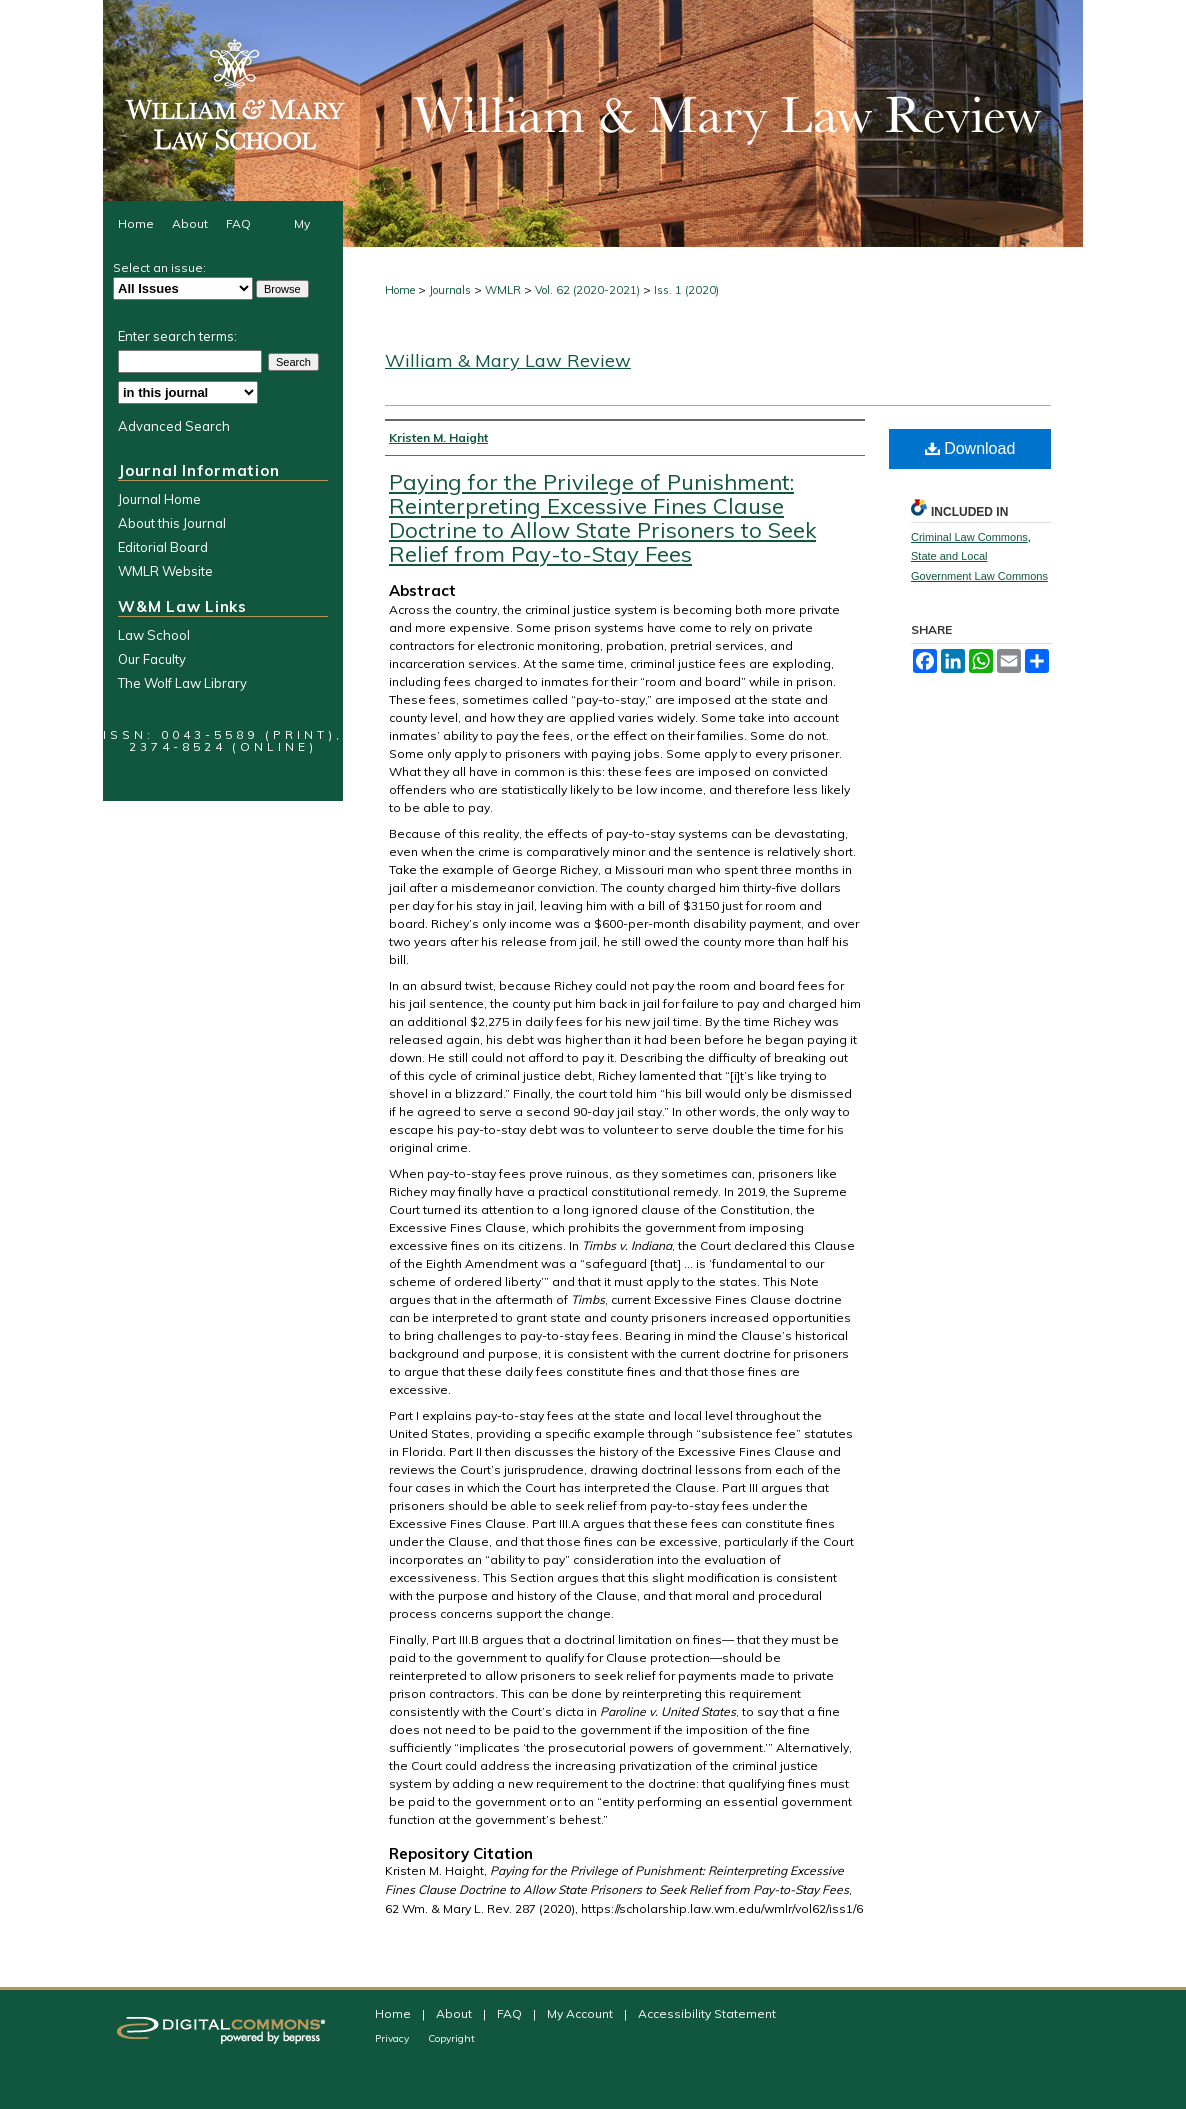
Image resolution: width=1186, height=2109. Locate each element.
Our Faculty (152, 659)
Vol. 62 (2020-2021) (587, 290)
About (455, 2013)
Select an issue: (159, 267)
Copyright (451, 2038)
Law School (154, 635)
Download (970, 448)
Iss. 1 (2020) (686, 290)
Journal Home (159, 499)
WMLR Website (165, 571)
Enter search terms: (177, 336)
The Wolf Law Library (182, 683)
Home (400, 290)
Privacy (393, 2038)
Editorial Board (163, 547)
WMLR (503, 290)
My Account (581, 2013)
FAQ (511, 2013)
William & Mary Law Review (508, 360)
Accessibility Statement (707, 2013)
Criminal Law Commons (969, 537)
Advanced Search (174, 426)
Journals (450, 290)
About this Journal (172, 523)
